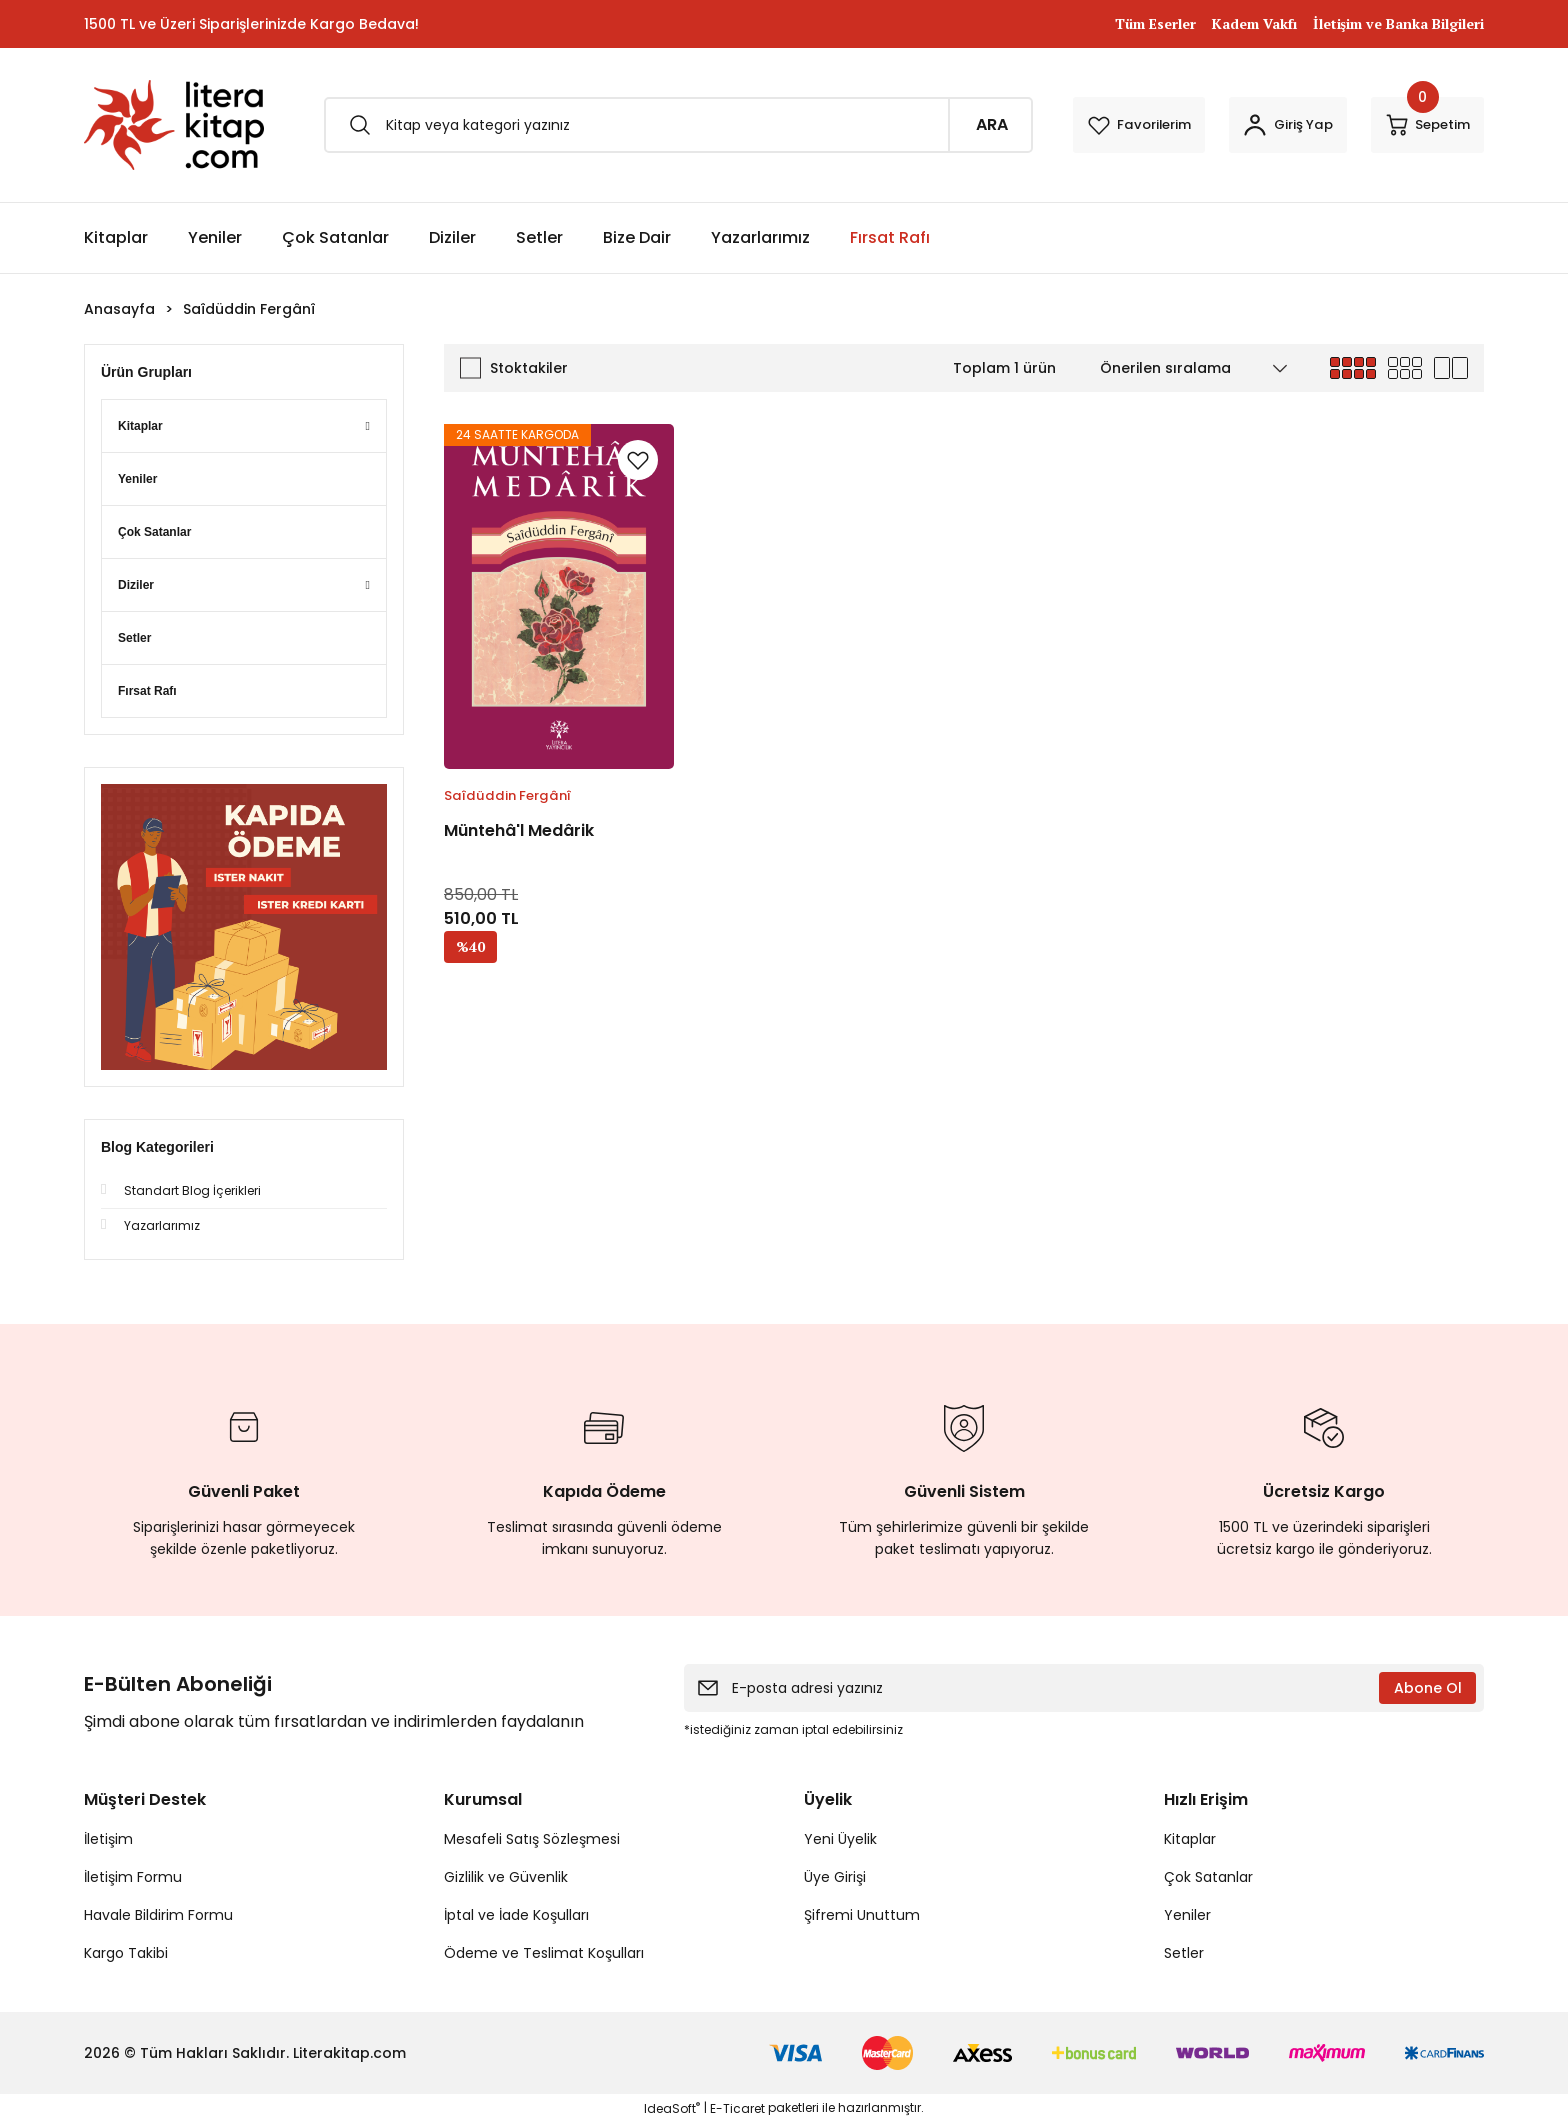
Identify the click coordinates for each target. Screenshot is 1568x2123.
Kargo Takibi (126, 1953)
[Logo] (174, 125)
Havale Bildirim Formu (158, 1915)
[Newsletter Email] (1084, 1688)
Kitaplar (1190, 1839)
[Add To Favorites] (638, 460)
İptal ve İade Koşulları (516, 1915)
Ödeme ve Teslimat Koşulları (544, 1953)
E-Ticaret (737, 2108)
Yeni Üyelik (840, 1839)
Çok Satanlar (1208, 1877)
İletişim (108, 1839)
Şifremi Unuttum (862, 1915)
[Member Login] (1249, 125)
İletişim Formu (133, 1877)
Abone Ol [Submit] (1428, 1688)
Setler (1184, 1953)
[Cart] (1414, 125)
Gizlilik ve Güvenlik (506, 1877)
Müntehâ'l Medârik (519, 830)
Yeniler (1187, 1915)
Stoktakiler (529, 368)
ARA (913, 124)
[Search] (639, 125)
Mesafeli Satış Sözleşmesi (532, 1839)
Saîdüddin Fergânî (249, 309)
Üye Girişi (835, 1877)
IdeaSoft (672, 2108)
